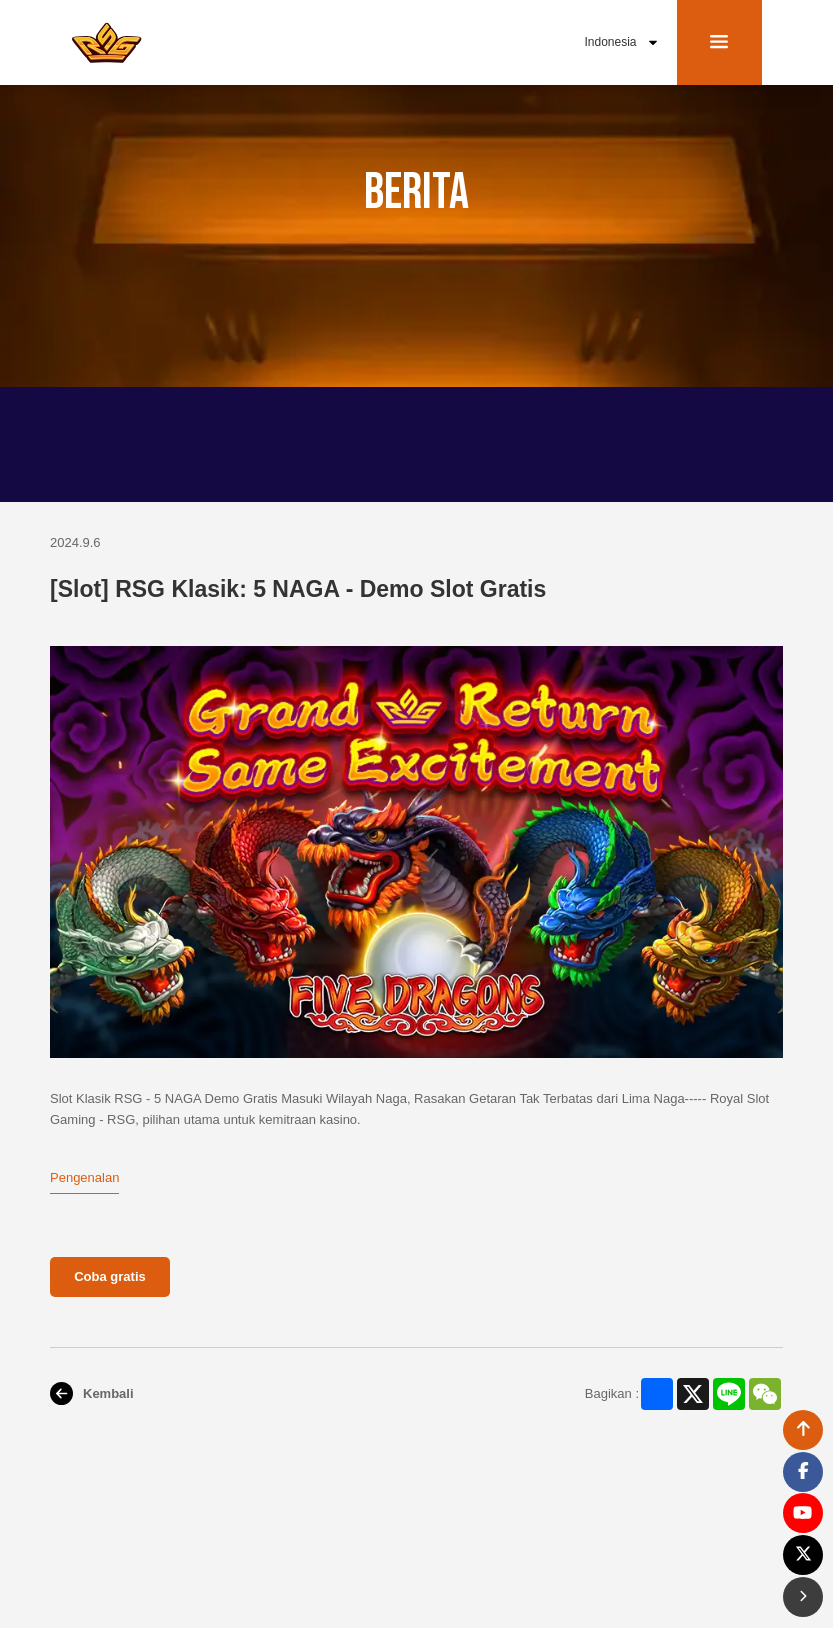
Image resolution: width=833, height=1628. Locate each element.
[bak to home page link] (107, 42)
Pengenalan (84, 1177)
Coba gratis (110, 1276)
